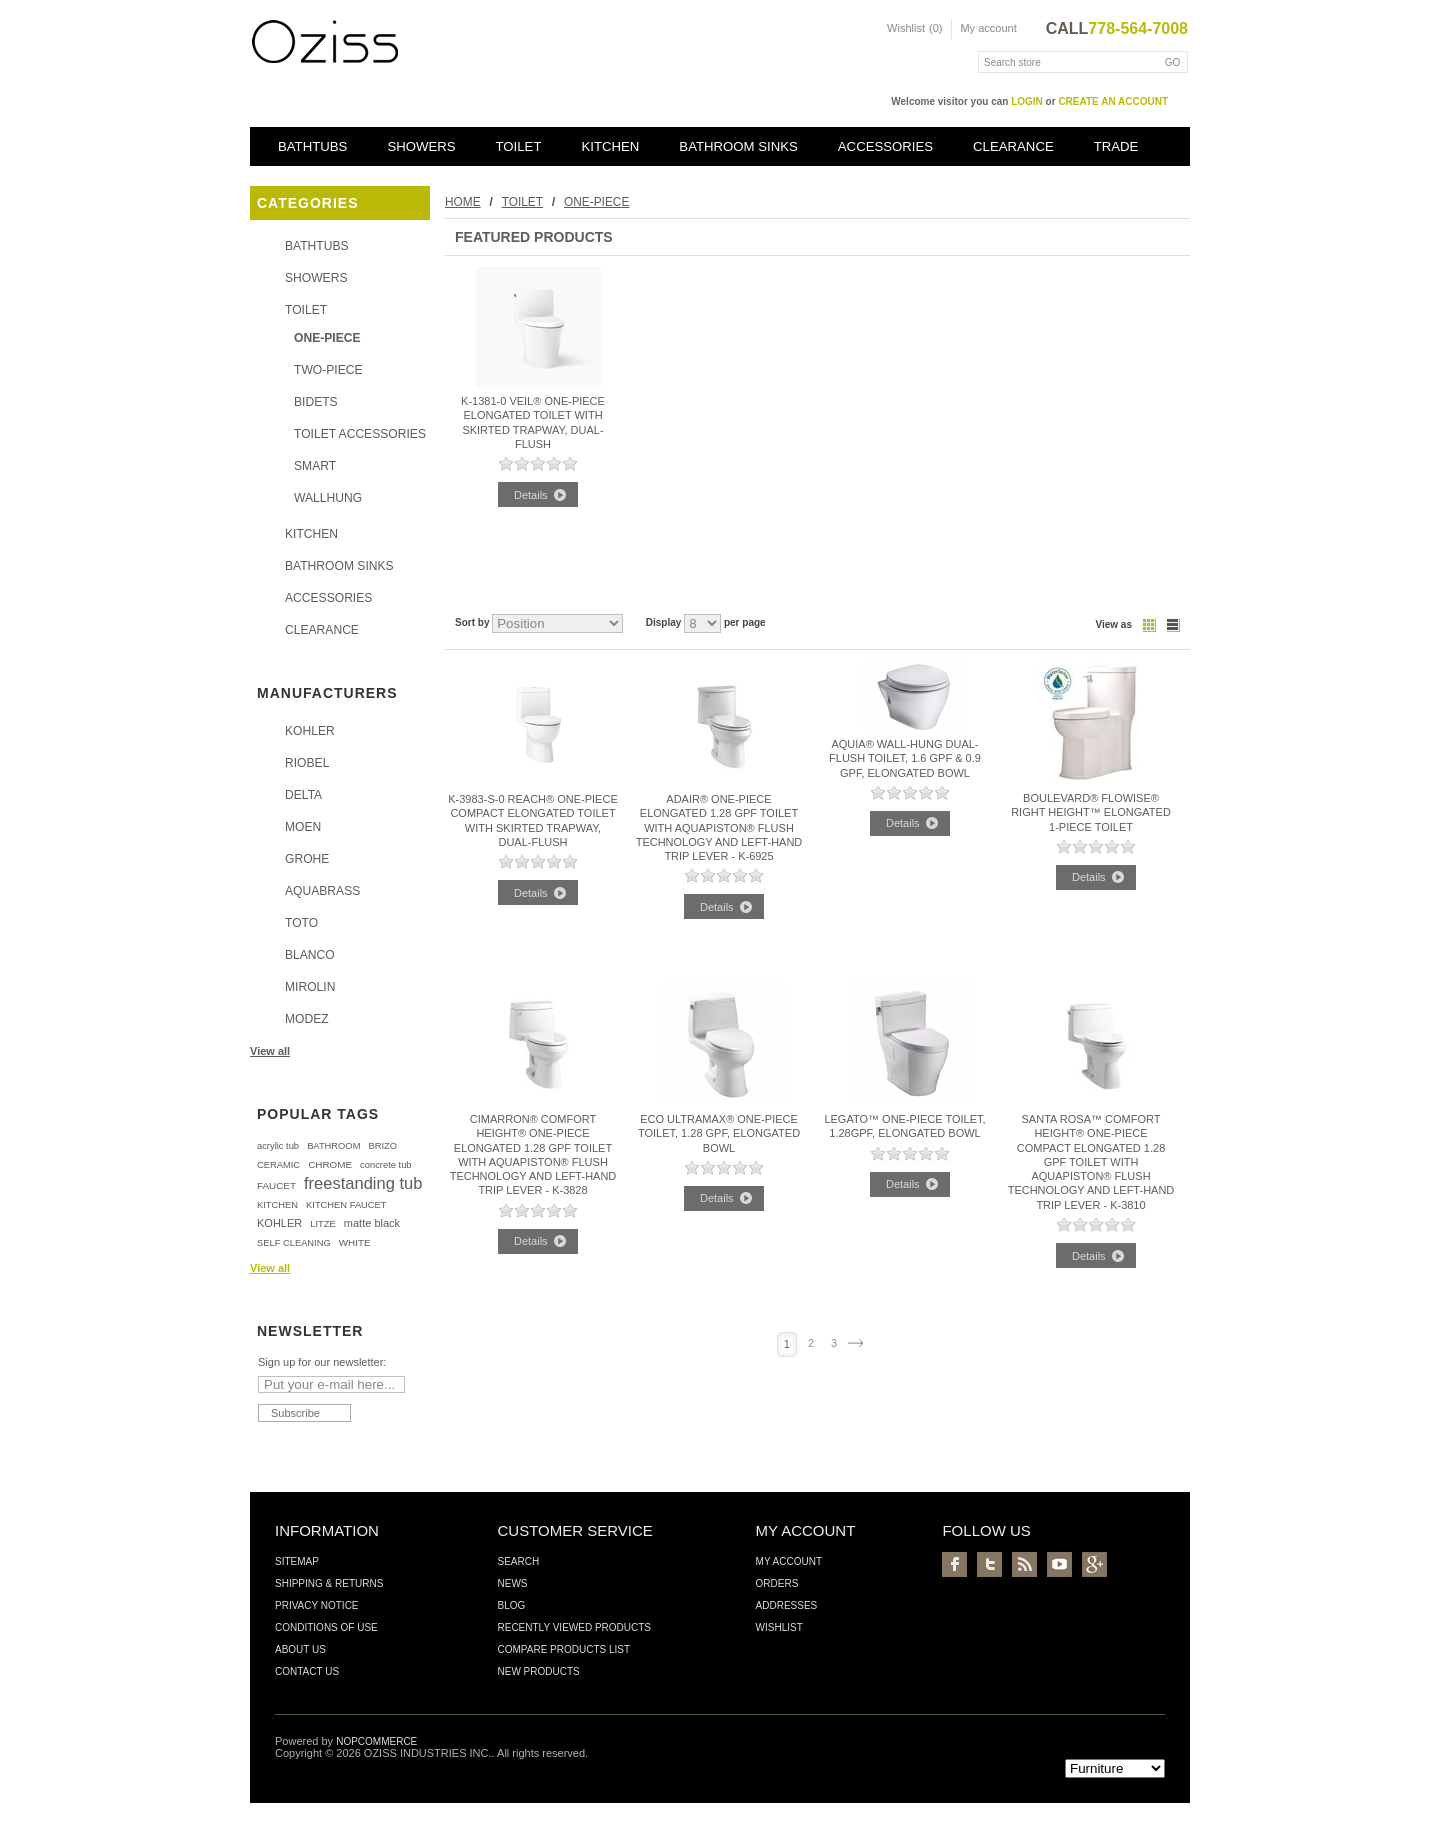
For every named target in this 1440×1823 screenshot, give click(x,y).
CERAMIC (278, 1165)
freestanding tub (363, 1183)
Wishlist (779, 1627)
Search (518, 1561)
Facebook (954, 1564)
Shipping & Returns (329, 1583)
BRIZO (382, 1146)
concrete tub (385, 1165)
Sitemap (297, 1561)
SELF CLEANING (294, 1243)
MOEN (303, 827)
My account (988, 28)
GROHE (307, 859)
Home (463, 202)
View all (270, 1051)
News (512, 1583)
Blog (511, 1605)
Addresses (787, 1605)
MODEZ (307, 1019)
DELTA (303, 795)
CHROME (330, 1164)
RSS (1024, 1564)
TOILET (519, 146)
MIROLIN (310, 987)
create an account (1113, 101)
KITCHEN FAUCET (346, 1205)
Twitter (989, 1564)
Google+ (1094, 1564)
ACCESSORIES (885, 146)
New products (538, 1671)
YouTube (1059, 1564)
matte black (372, 1223)
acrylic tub (278, 1146)
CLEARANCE (1013, 146)
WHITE (355, 1242)
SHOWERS (421, 146)
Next (855, 1343)
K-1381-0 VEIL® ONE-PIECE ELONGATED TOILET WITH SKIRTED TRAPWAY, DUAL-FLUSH (533, 422)
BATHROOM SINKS (738, 146)
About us (300, 1649)
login (1027, 101)
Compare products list (563, 1649)
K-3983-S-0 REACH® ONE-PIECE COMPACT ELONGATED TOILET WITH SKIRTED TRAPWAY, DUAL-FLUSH (533, 820)
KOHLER (310, 731)
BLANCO (310, 955)
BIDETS (316, 402)
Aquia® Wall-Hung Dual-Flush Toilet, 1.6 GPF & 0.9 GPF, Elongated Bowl (905, 758)
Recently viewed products (574, 1627)
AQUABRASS (322, 891)
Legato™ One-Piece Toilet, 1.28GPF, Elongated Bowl (904, 1126)
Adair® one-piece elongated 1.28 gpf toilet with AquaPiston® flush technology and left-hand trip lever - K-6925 (719, 827)
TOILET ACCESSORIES (360, 434)
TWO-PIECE (328, 370)
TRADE (1116, 146)
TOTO (301, 923)
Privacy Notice (317, 1605)
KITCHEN (610, 146)
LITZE (322, 1224)
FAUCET (276, 1185)
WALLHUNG (328, 498)
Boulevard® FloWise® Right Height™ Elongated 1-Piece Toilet (1091, 812)
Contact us (307, 1671)
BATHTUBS (312, 146)
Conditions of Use (326, 1627)
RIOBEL (307, 763)
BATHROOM (333, 1146)
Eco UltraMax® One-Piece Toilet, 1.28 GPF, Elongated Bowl (719, 1133)
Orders (777, 1583)
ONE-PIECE (327, 338)
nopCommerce (376, 1741)
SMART (315, 466)
